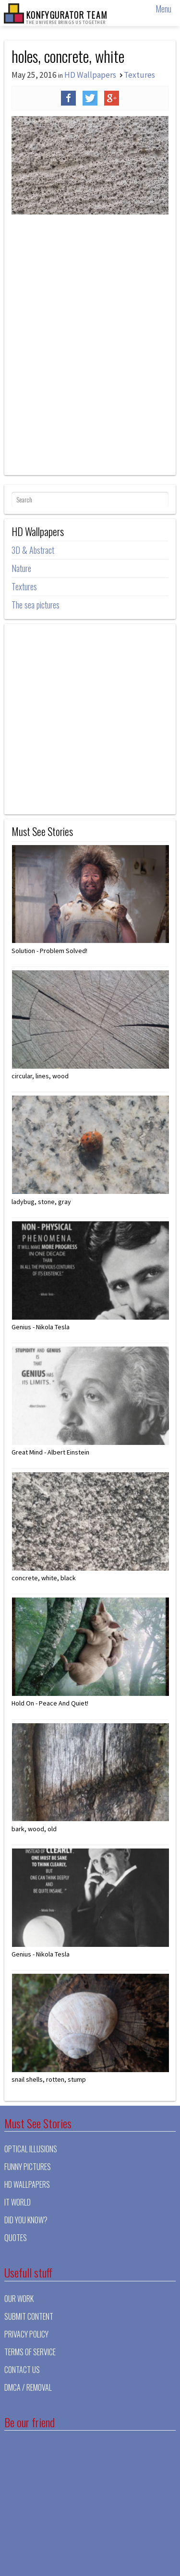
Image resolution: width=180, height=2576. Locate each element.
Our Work (19, 2298)
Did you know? (26, 2220)
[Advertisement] (90, 380)
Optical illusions (30, 2149)
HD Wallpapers (90, 75)
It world (17, 2202)
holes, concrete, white (68, 56)
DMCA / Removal (28, 2387)
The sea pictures (36, 604)
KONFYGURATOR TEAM (66, 17)
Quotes (15, 2237)
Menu (163, 8)
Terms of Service (30, 2352)
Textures (139, 75)
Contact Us (22, 2369)
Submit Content (28, 2316)
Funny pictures (27, 2166)
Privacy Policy (26, 2334)
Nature (21, 568)
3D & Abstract (33, 550)
